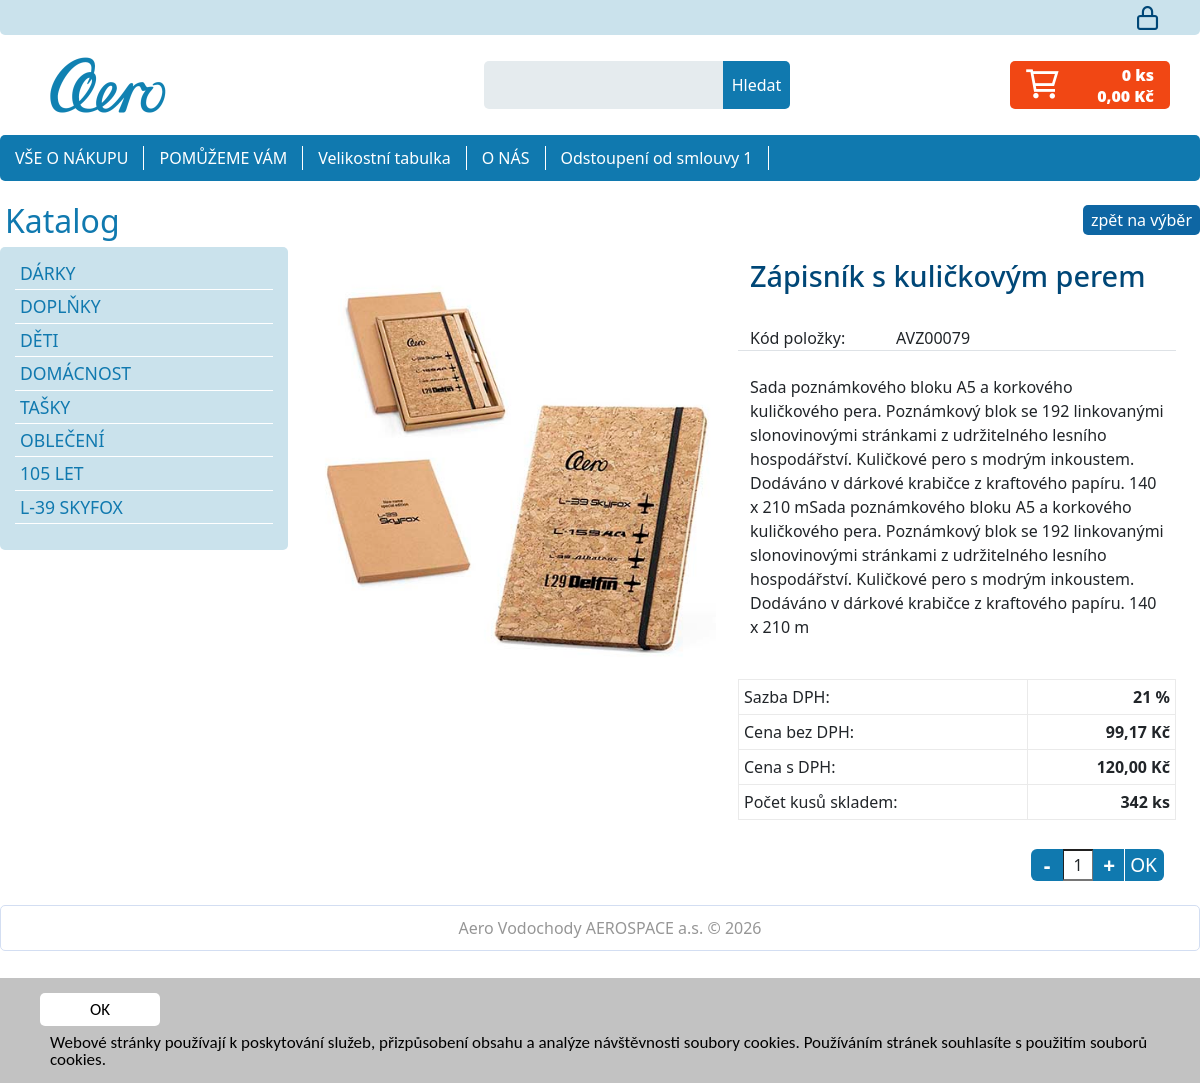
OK (100, 1009)
